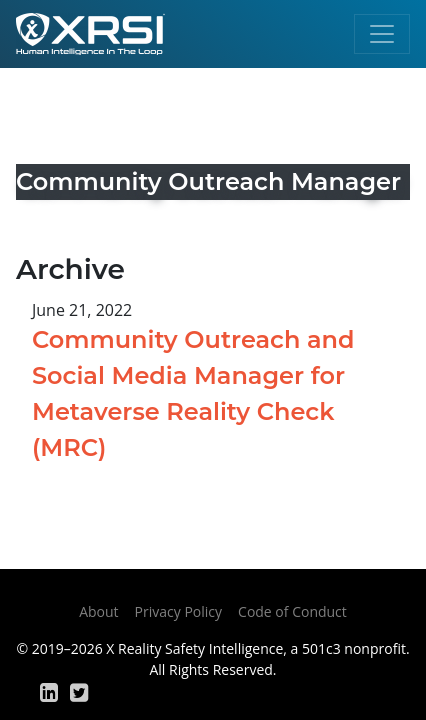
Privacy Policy (178, 611)
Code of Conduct (292, 611)
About (98, 611)
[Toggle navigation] (382, 34)
